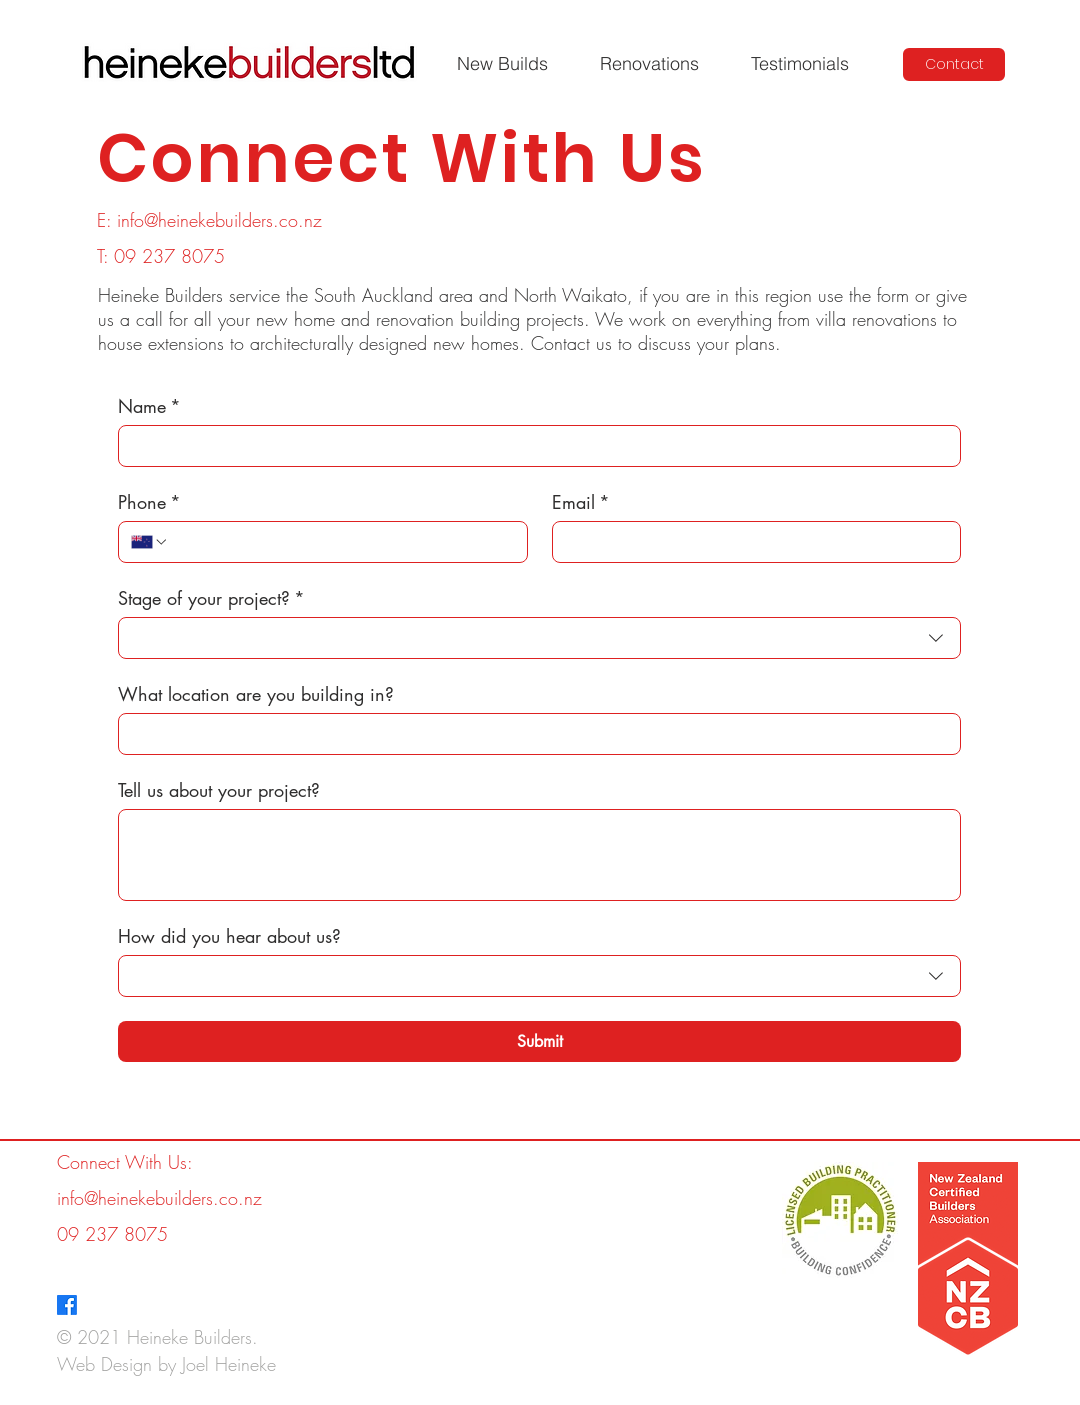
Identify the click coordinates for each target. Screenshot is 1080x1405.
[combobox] (539, 638)
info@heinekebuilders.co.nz (219, 220)
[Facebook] (67, 1305)
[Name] (533, 446)
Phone (149, 502)
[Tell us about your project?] (539, 855)
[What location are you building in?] (533, 734)
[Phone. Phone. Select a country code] (150, 542)
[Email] (751, 542)
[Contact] (954, 64)
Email (581, 502)
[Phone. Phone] (341, 542)
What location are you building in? (256, 694)
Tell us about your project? (219, 790)
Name (149, 406)
